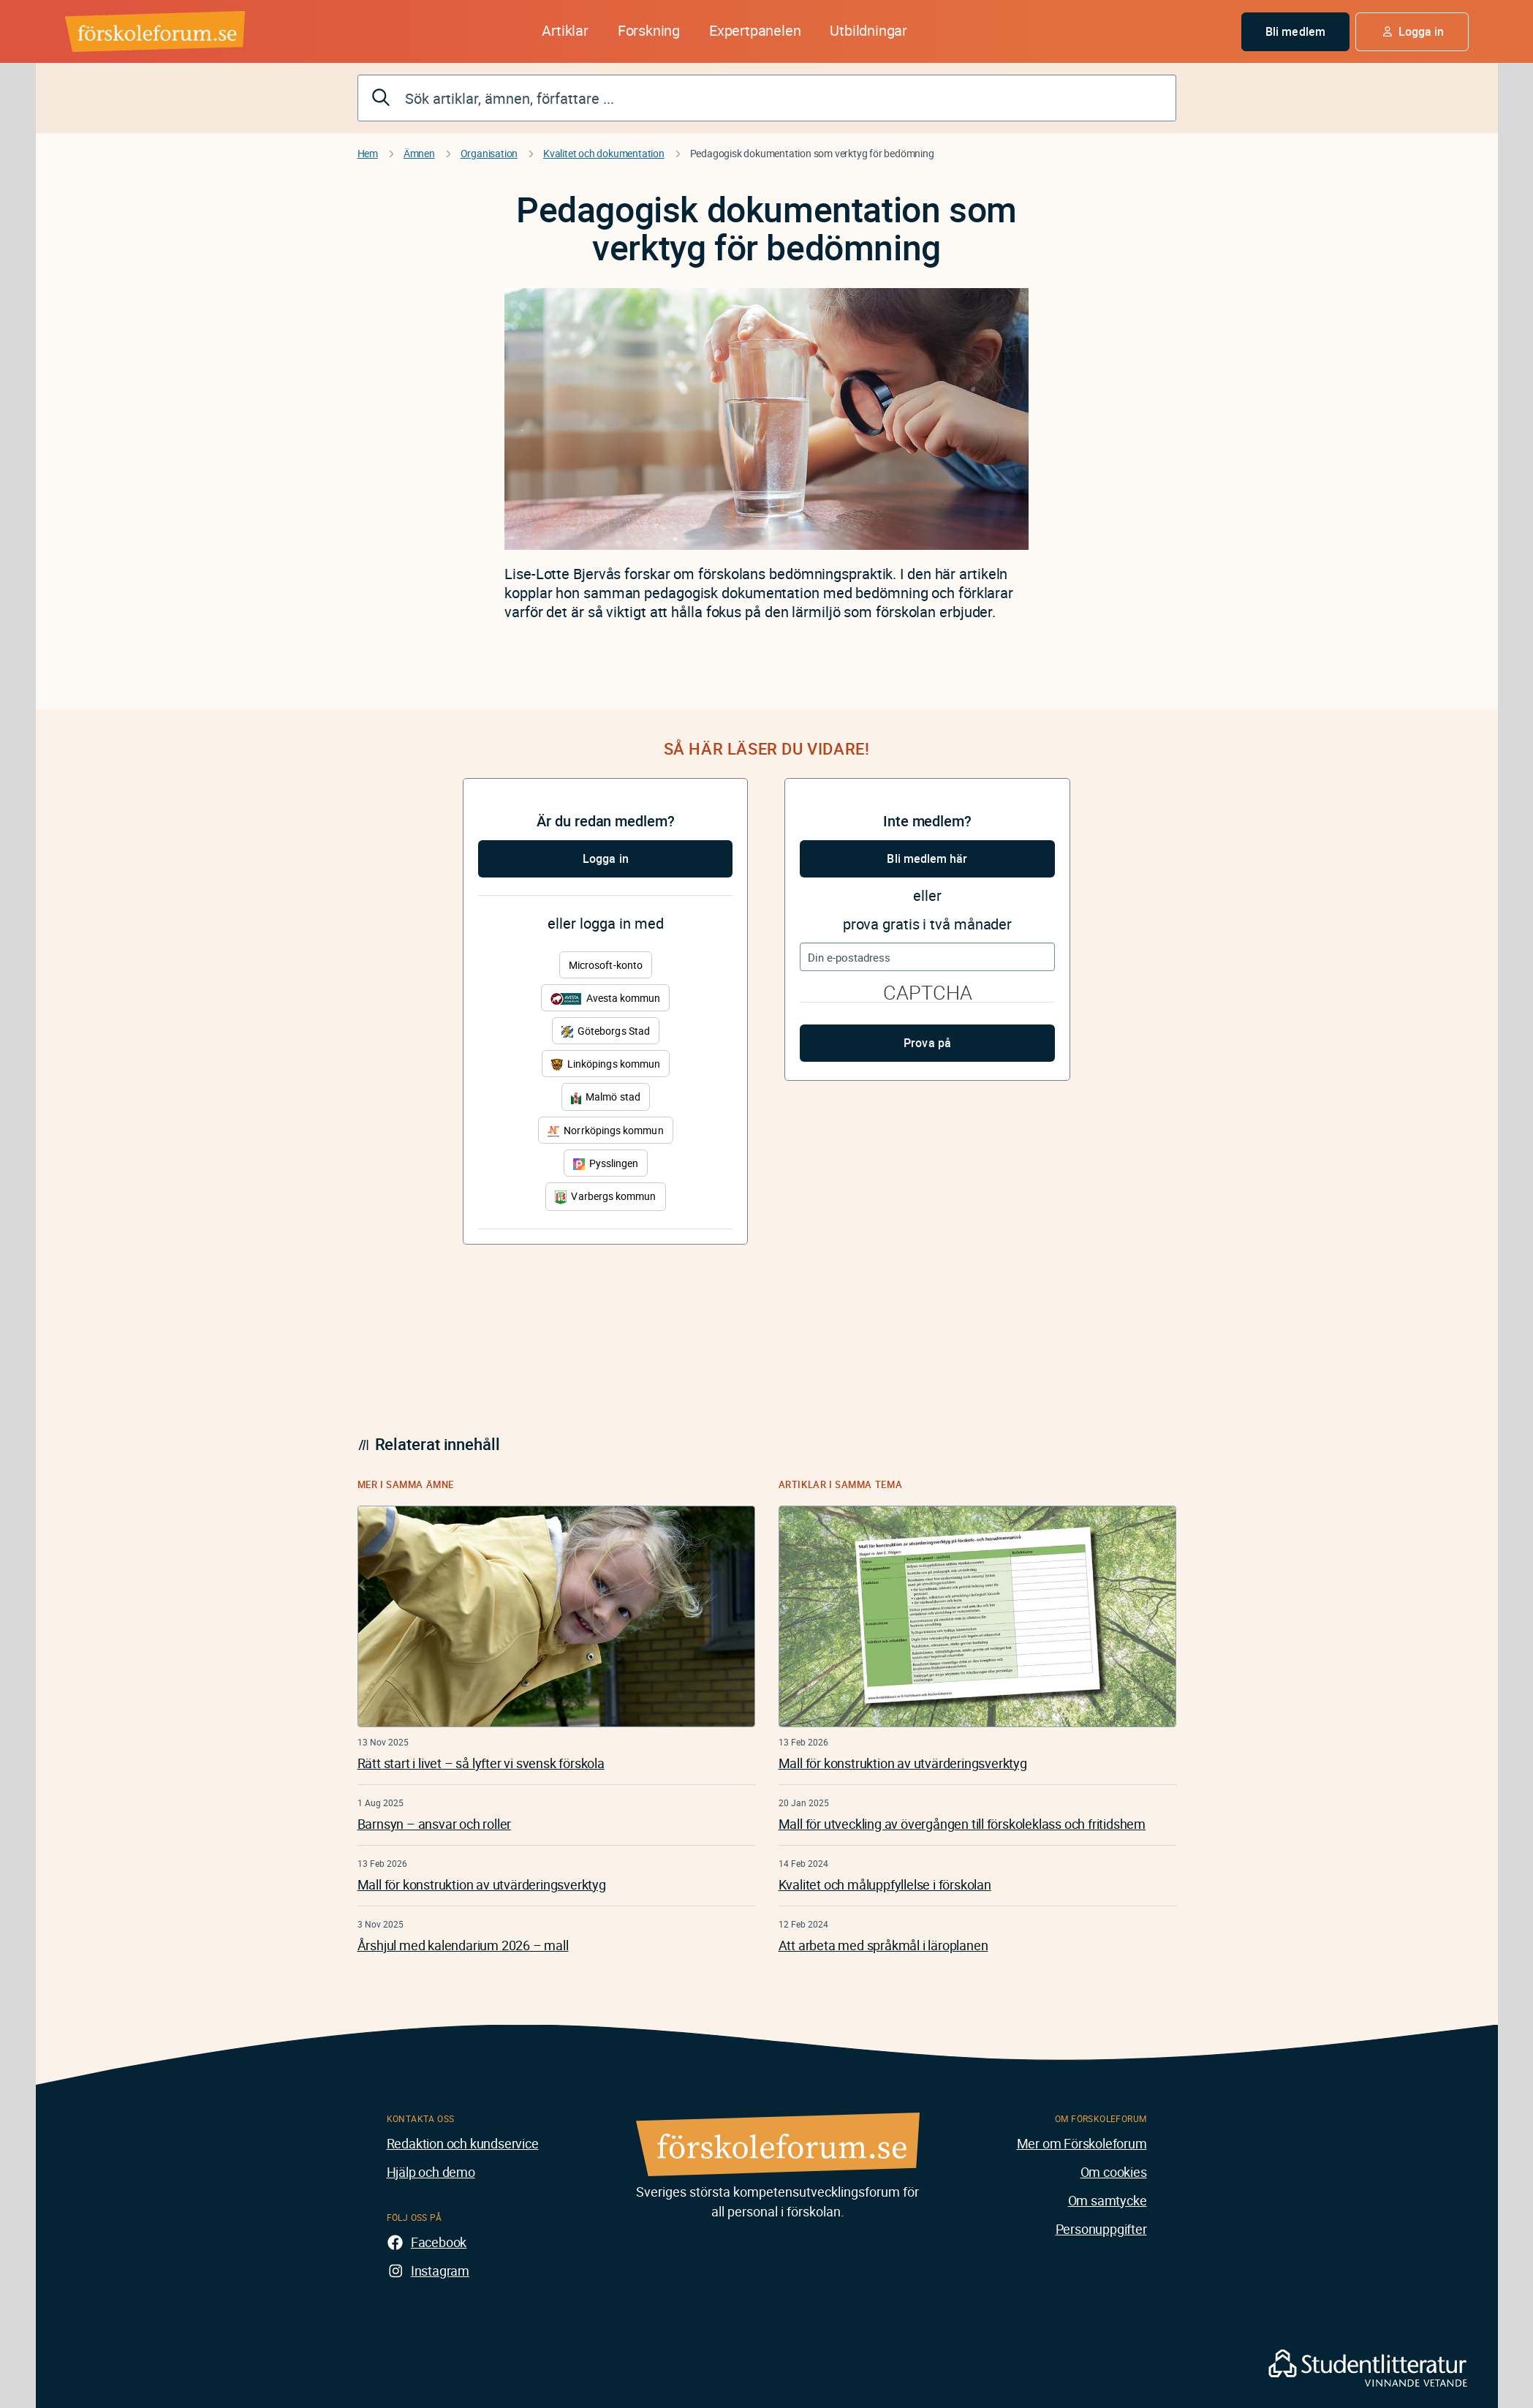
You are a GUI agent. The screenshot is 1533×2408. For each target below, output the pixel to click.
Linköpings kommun (605, 1064)
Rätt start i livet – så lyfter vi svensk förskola (481, 1763)
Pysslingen (606, 1163)
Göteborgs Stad (605, 1031)
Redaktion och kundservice (463, 2143)
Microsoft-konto (606, 965)
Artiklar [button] (565, 30)
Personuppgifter (1101, 2229)
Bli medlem (1295, 31)
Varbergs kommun (605, 1196)
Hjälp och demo (431, 2172)
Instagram (440, 2270)
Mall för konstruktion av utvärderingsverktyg (481, 1884)
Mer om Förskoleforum (1082, 2143)
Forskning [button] (649, 30)
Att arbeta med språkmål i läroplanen (883, 1945)
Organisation (489, 153)
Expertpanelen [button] (754, 30)
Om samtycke (1107, 2200)
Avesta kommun (605, 998)
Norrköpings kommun (605, 1130)
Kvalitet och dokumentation (604, 153)
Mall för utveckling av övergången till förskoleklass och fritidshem (962, 1824)
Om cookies (1113, 2172)
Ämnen (419, 153)
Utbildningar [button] (868, 30)
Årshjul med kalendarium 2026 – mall (463, 1945)
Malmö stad (605, 1096)
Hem (367, 153)
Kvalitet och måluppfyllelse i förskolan (885, 1884)
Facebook (438, 2242)
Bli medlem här (927, 858)
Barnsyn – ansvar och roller (434, 1824)
